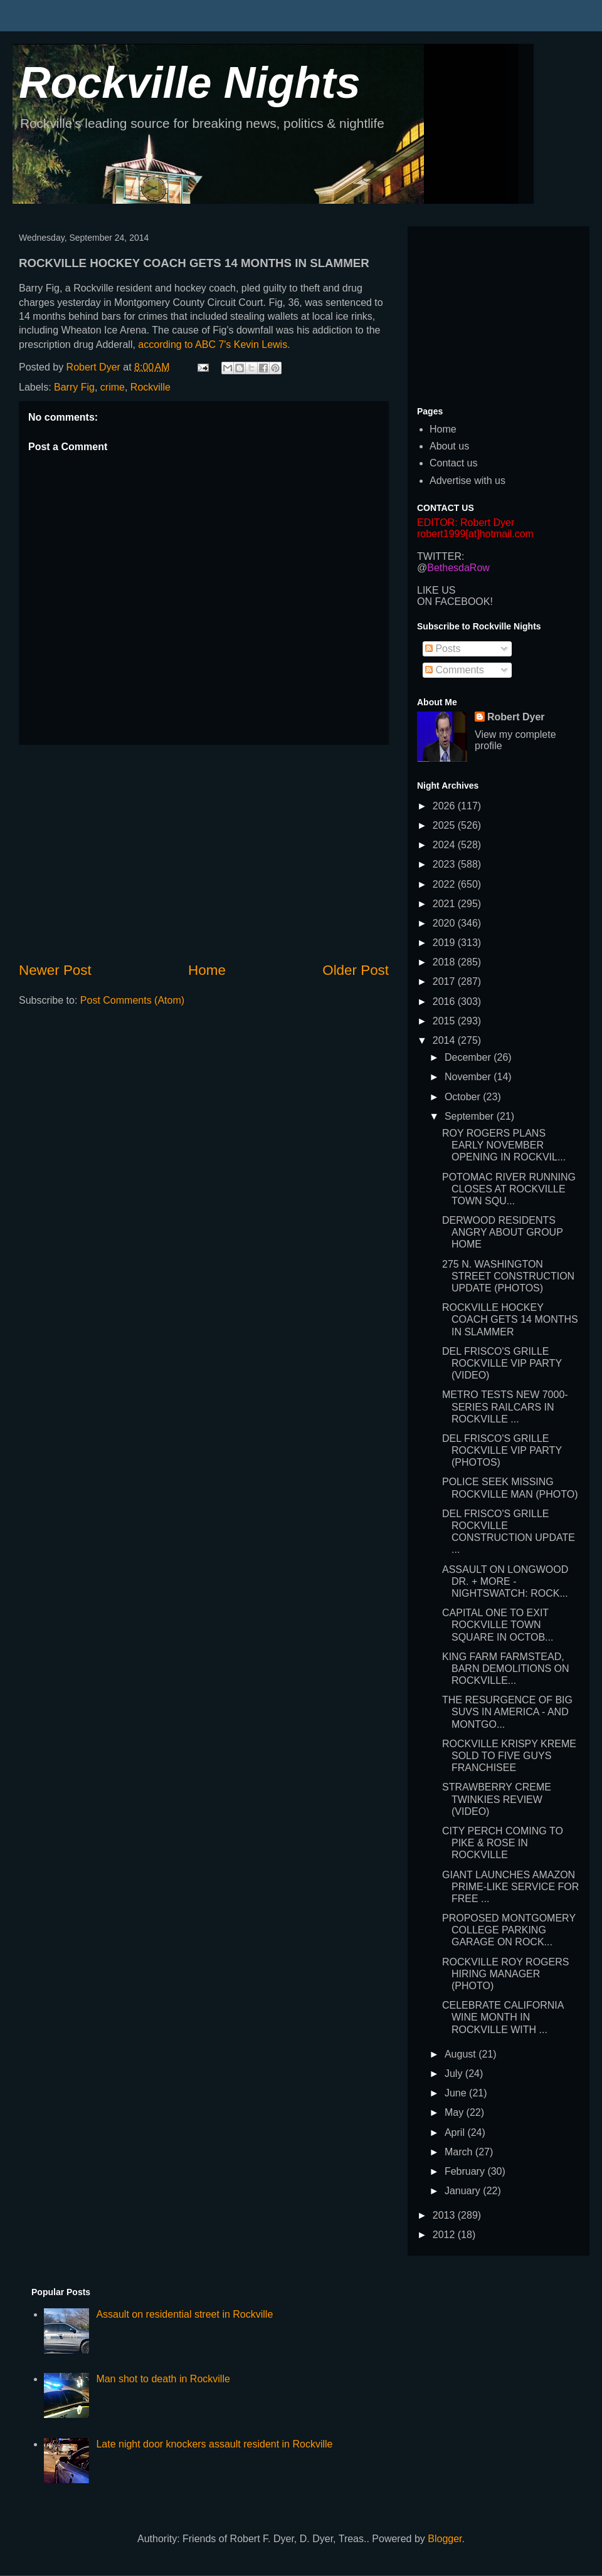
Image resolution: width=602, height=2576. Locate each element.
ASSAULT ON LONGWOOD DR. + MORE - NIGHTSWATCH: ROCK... (505, 1581)
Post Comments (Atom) (132, 1000)
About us (449, 446)
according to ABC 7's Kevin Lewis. (214, 344)
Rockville (150, 387)
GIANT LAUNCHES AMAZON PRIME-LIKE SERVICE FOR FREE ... (510, 1886)
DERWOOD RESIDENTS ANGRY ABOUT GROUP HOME (502, 1232)
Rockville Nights (190, 82)
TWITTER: (441, 556)
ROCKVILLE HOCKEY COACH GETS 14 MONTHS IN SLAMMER (510, 1319)
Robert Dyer (516, 717)
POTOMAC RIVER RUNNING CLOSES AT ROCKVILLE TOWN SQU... (509, 1189)
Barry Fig (74, 387)
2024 (445, 844)
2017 (445, 981)
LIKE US (436, 590)
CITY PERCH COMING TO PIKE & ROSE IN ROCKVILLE (502, 1843)
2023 (445, 864)
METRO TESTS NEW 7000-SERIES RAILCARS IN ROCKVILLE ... (505, 1406)
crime (112, 387)
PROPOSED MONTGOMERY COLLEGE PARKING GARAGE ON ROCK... (509, 1930)
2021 (445, 903)
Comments (454, 670)
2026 (445, 806)
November (469, 1076)
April (456, 2132)
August (461, 2054)
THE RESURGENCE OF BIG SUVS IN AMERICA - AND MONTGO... (507, 1712)
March (460, 2152)
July (455, 2073)
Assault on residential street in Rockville (184, 2314)
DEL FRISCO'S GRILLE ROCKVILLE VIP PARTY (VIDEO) (502, 1363)
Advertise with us (467, 480)
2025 (445, 825)
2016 (445, 1001)
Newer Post (55, 970)
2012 (445, 2234)
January (464, 2190)
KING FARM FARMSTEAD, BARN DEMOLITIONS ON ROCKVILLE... (505, 1668)
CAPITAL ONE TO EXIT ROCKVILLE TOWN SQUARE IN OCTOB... (497, 1624)
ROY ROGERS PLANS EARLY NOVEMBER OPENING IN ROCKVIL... (504, 1145)
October (464, 1096)
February (466, 2171)
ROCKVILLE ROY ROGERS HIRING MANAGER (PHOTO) (505, 1974)
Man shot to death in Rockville (163, 2379)
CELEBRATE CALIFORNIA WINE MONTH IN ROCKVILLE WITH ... (503, 2017)
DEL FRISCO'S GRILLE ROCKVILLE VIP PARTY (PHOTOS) (502, 1450)
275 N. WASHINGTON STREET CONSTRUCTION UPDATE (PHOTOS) (508, 1276)
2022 (445, 884)
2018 (445, 962)
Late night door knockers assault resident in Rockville (214, 2444)
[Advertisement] (204, 852)
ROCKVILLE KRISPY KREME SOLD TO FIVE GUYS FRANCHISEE (509, 1755)
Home (207, 970)
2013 (445, 2215)
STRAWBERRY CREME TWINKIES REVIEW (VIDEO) (496, 1799)
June (457, 2093)
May (456, 2112)
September (471, 1116)
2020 (445, 923)
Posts (442, 648)
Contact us (453, 463)
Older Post (355, 970)
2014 (445, 1040)
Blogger (445, 2538)
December (469, 1057)
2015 (445, 1021)
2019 (445, 942)
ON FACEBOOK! (455, 601)
